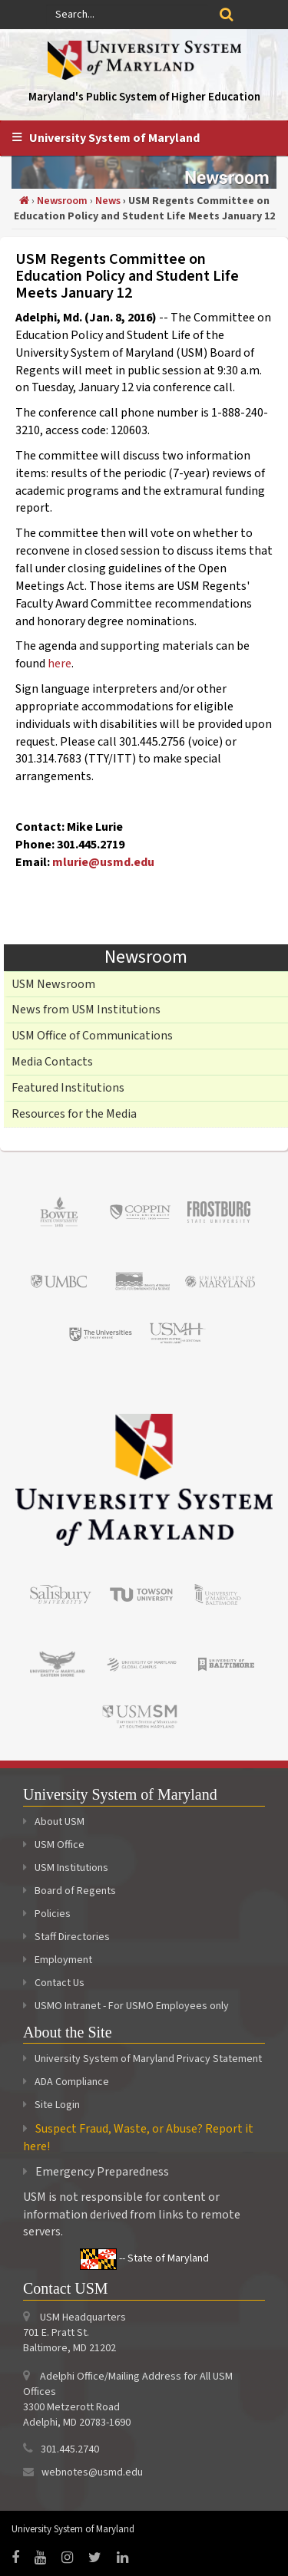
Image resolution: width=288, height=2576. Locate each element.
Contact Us (53, 1983)
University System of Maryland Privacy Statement (148, 2059)
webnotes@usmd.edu (92, 2472)
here (59, 663)
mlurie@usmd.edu (103, 862)
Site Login (57, 2105)
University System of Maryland (114, 138)
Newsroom (62, 201)
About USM (53, 1822)
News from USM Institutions (86, 1009)
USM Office (53, 1845)
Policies (47, 1914)
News (108, 201)
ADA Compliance (72, 2082)
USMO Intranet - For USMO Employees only (126, 2006)
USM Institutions (65, 1868)
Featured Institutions (68, 1087)
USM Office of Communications (92, 1035)
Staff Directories (66, 1937)
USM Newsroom (53, 984)
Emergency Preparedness (102, 2171)
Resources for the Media (74, 1113)
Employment (57, 1960)
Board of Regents (69, 1891)
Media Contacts (52, 1061)
